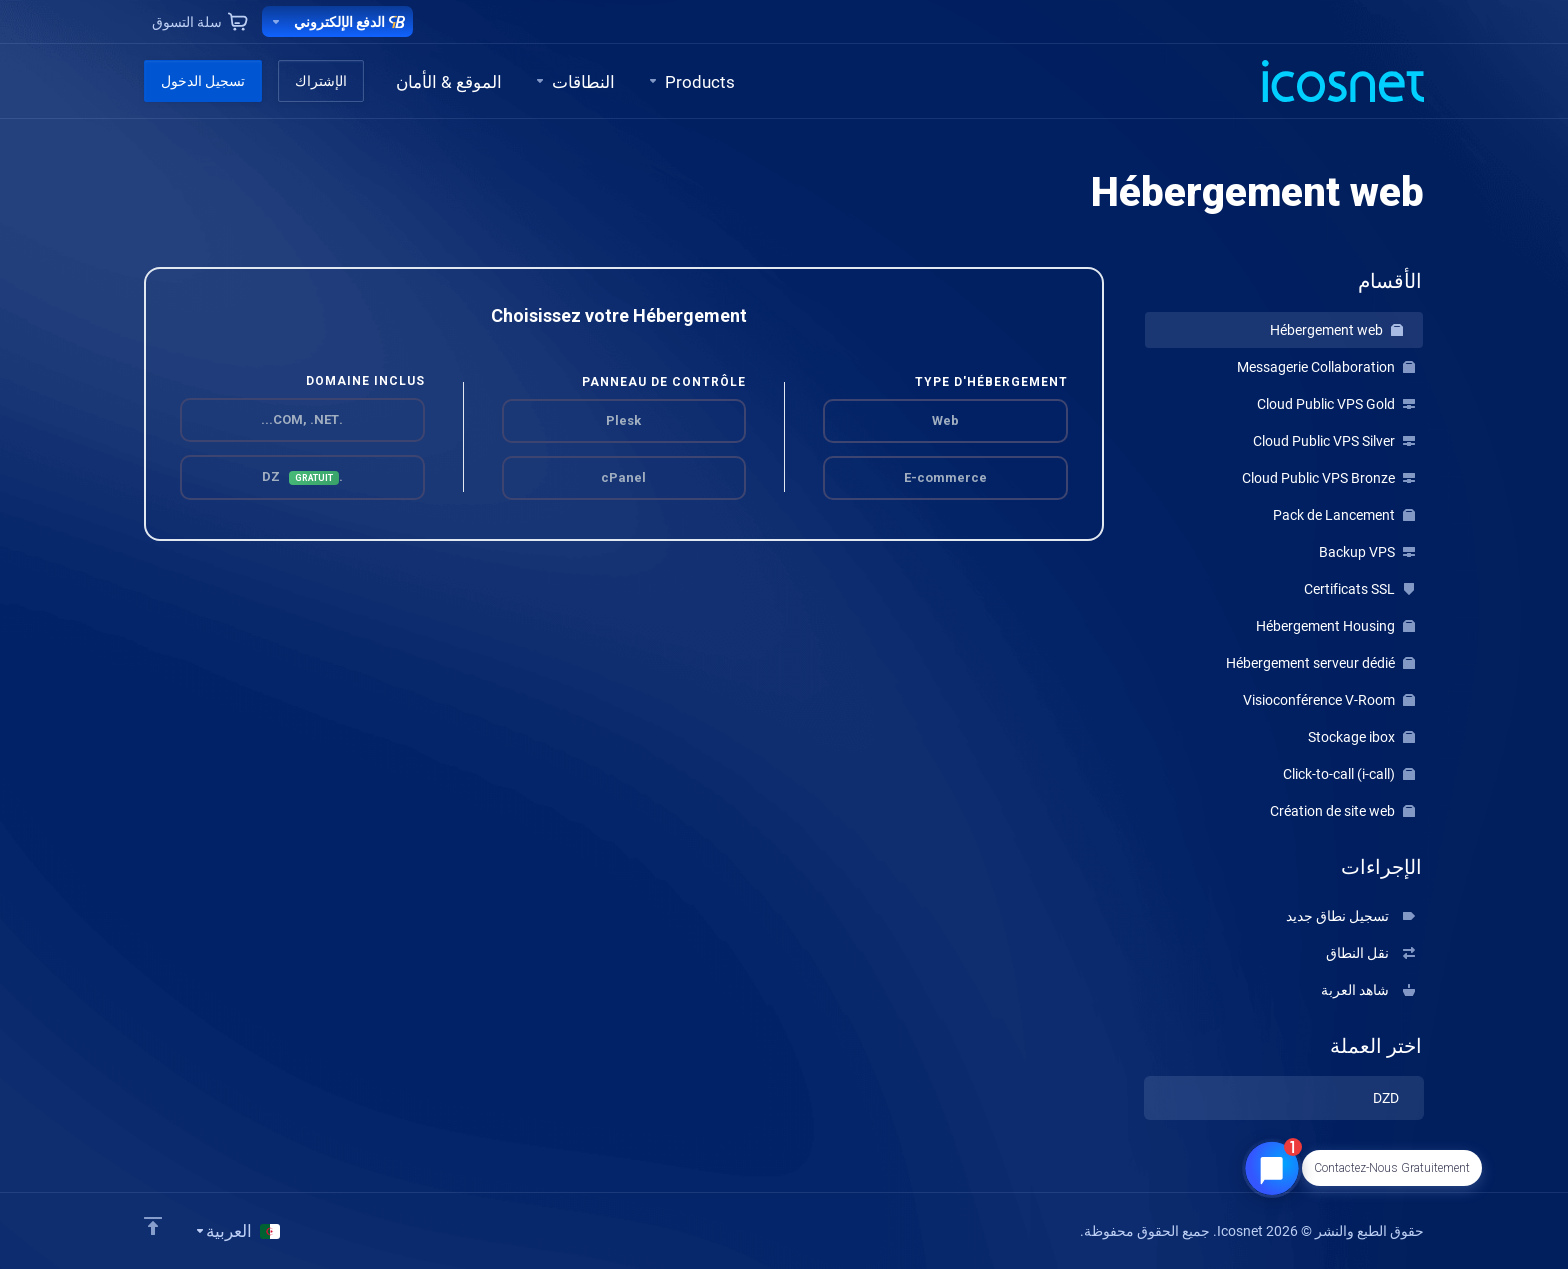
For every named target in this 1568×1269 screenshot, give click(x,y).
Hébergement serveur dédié (1320, 663)
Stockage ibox (1361, 737)
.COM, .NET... (302, 419)
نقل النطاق (1370, 953)
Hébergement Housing (1335, 626)
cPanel (623, 477)
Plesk (623, 420)
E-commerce (945, 477)
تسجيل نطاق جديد (1350, 916)
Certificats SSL (1359, 589)
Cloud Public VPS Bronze (1328, 478)
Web (945, 420)
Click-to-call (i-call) (1349, 774)
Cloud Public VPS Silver (1334, 441)
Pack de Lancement (1344, 515)
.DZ (302, 477)
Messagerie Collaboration (1326, 367)
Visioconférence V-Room (1329, 700)
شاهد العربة (1368, 990)
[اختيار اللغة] (237, 1231)
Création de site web (1342, 811)
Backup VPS (1367, 552)
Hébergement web (1336, 330)
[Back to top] (153, 1226)
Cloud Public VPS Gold (1336, 404)
